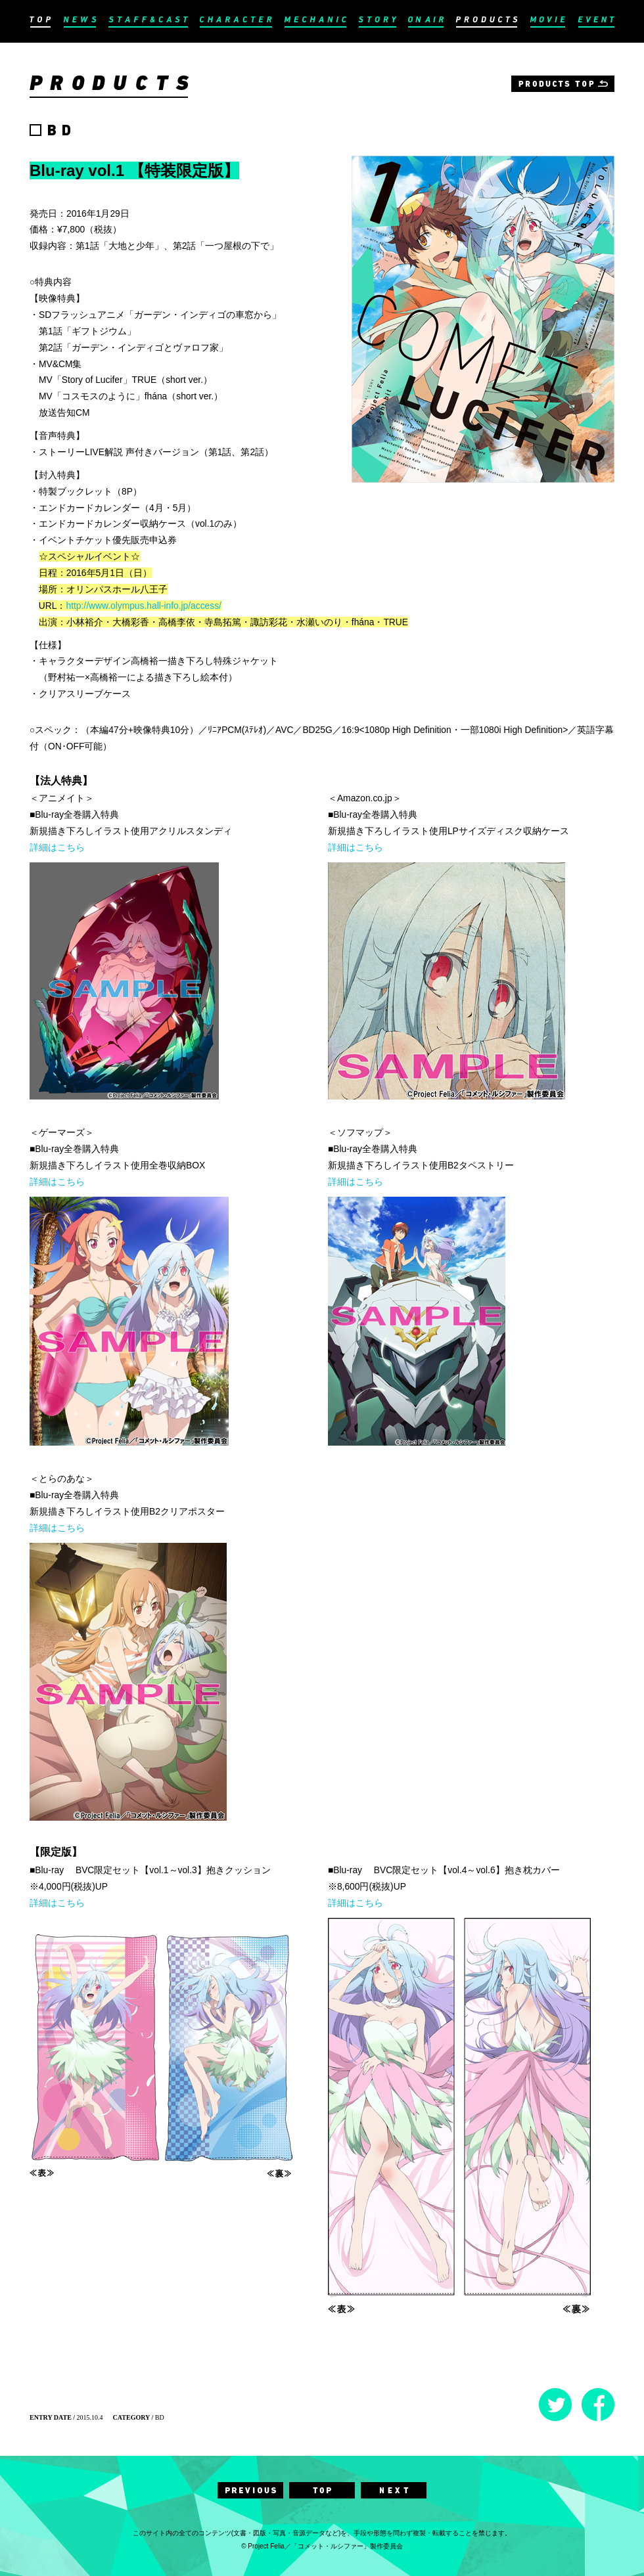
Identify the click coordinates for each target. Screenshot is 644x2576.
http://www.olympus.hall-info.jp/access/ (143, 605)
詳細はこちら (57, 847)
